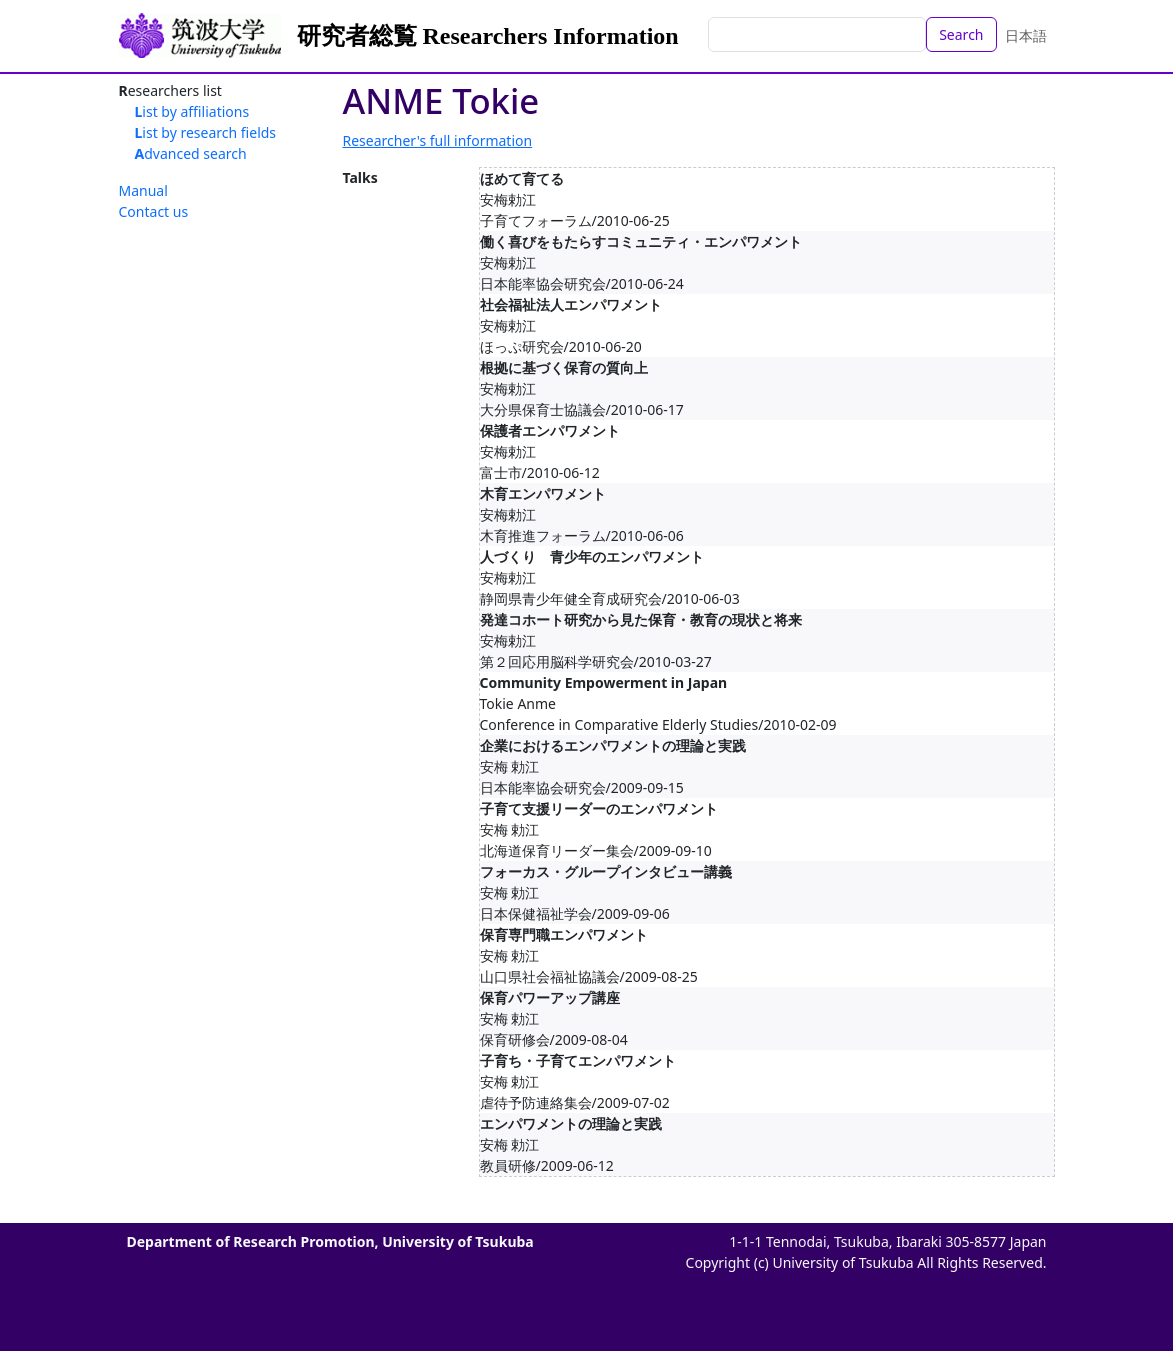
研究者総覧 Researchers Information (488, 36)
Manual (143, 190)
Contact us (154, 211)
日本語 (1026, 35)
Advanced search (191, 153)
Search (961, 34)
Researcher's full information (438, 140)
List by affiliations (192, 111)
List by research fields (206, 132)
